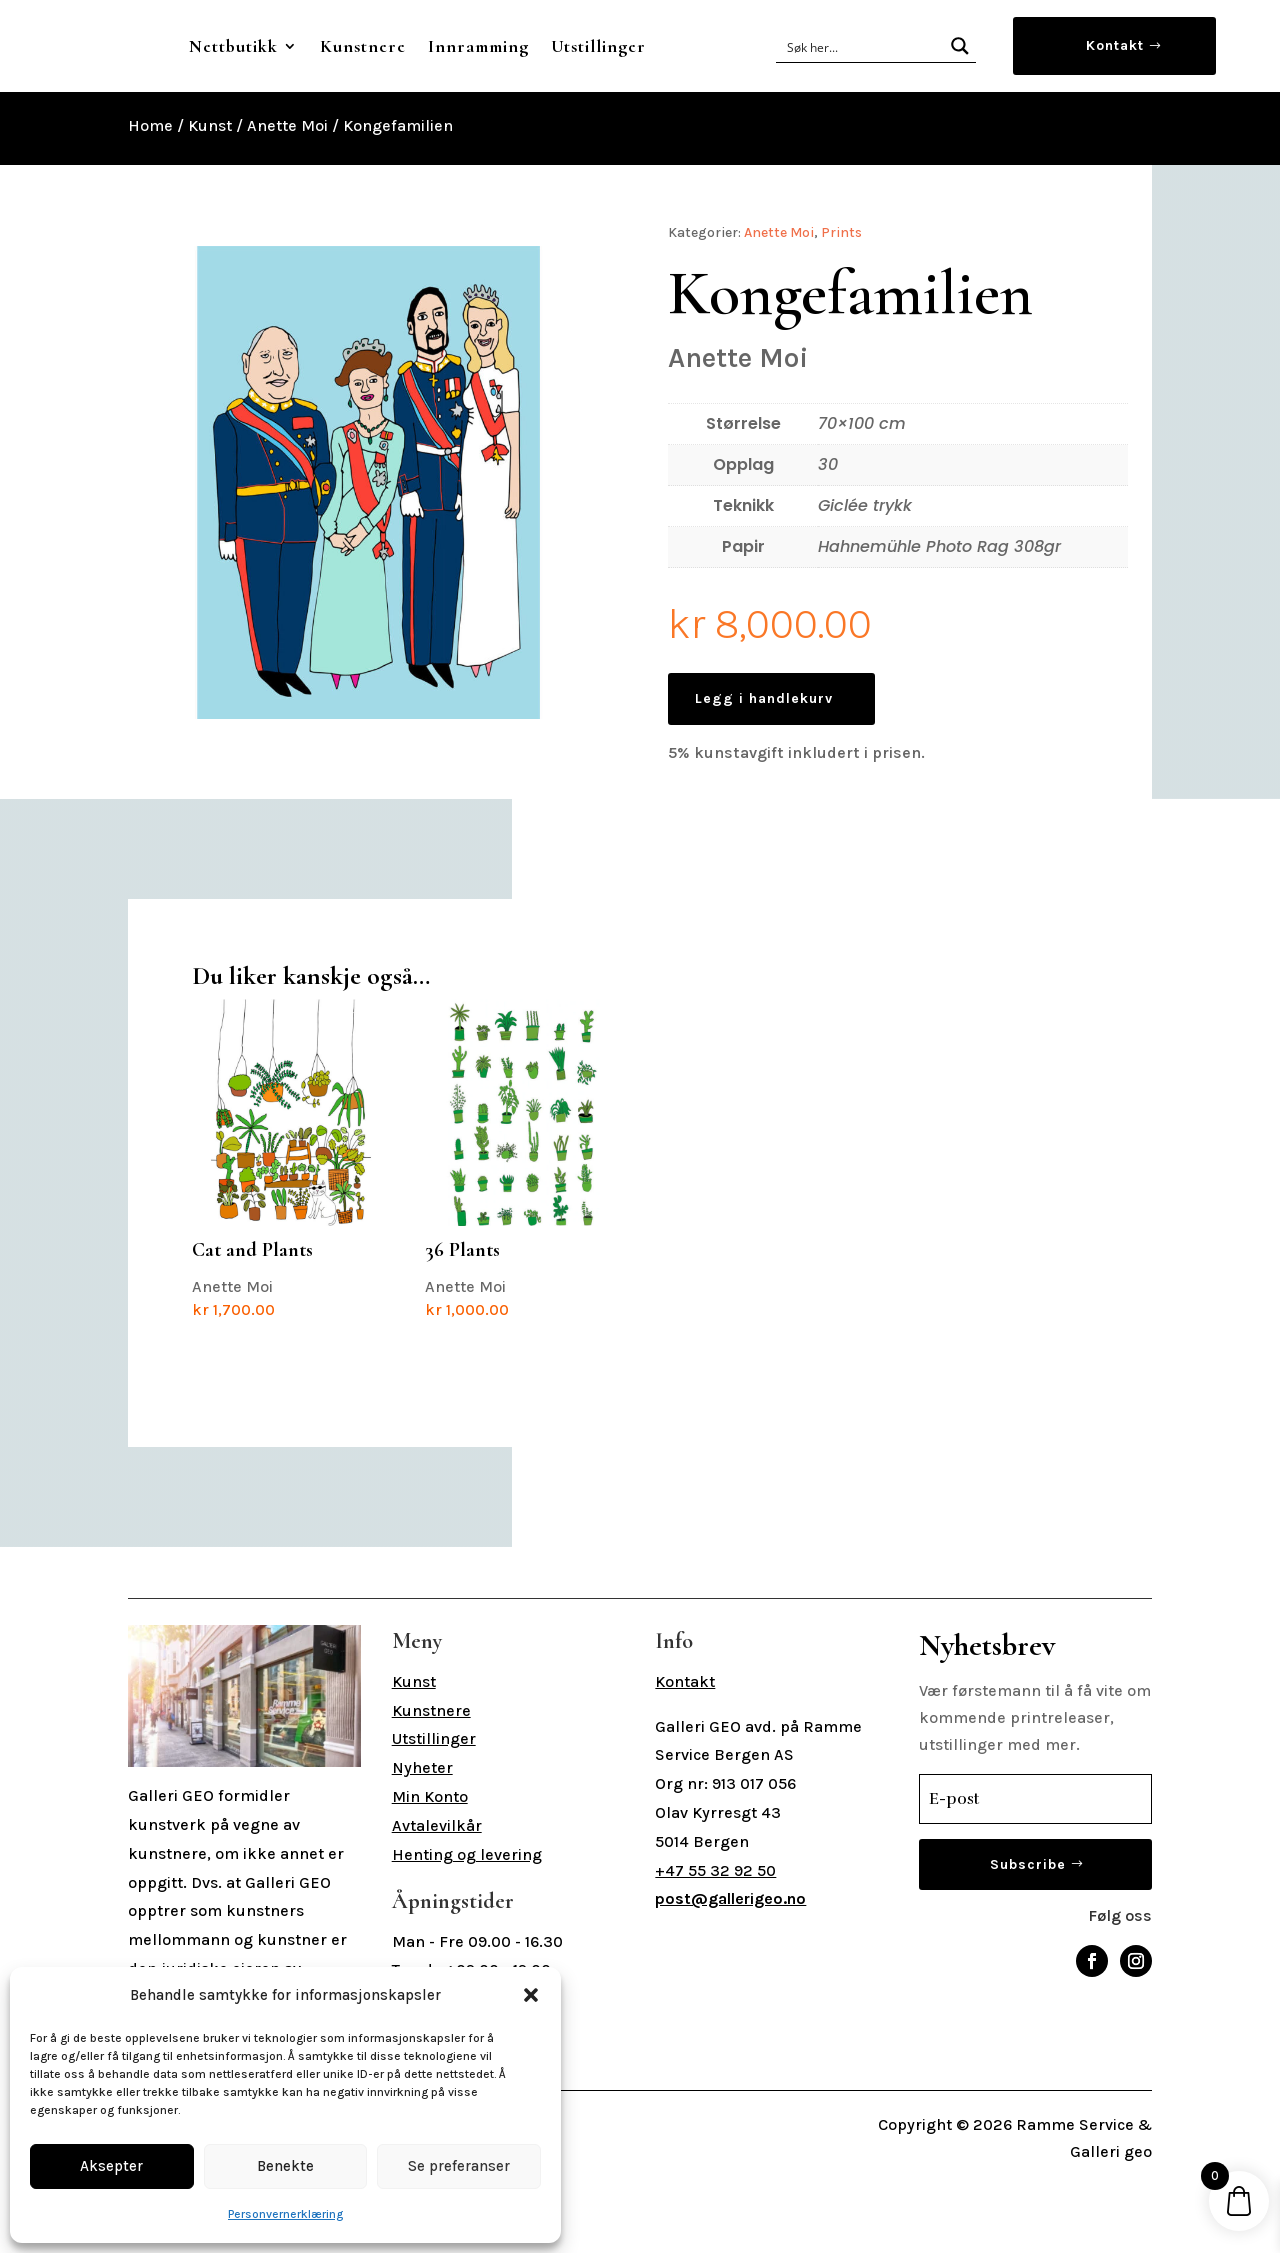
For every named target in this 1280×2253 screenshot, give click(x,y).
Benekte (285, 2166)
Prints (841, 308)
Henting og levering (467, 1930)
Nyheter (422, 1843)
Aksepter (111, 2166)
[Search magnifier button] (960, 84)
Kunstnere (526, 46)
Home (150, 201)
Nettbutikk (396, 46)
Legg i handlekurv (764, 774)
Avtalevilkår (437, 1901)
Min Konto (430, 1872)
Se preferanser (459, 2166)
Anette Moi (287, 201)
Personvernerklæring (285, 2214)
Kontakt (1115, 83)
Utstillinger (522, 122)
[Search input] (861, 84)
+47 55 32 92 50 (715, 1946)
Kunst (210, 201)
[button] (531, 1995)
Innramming (641, 46)
